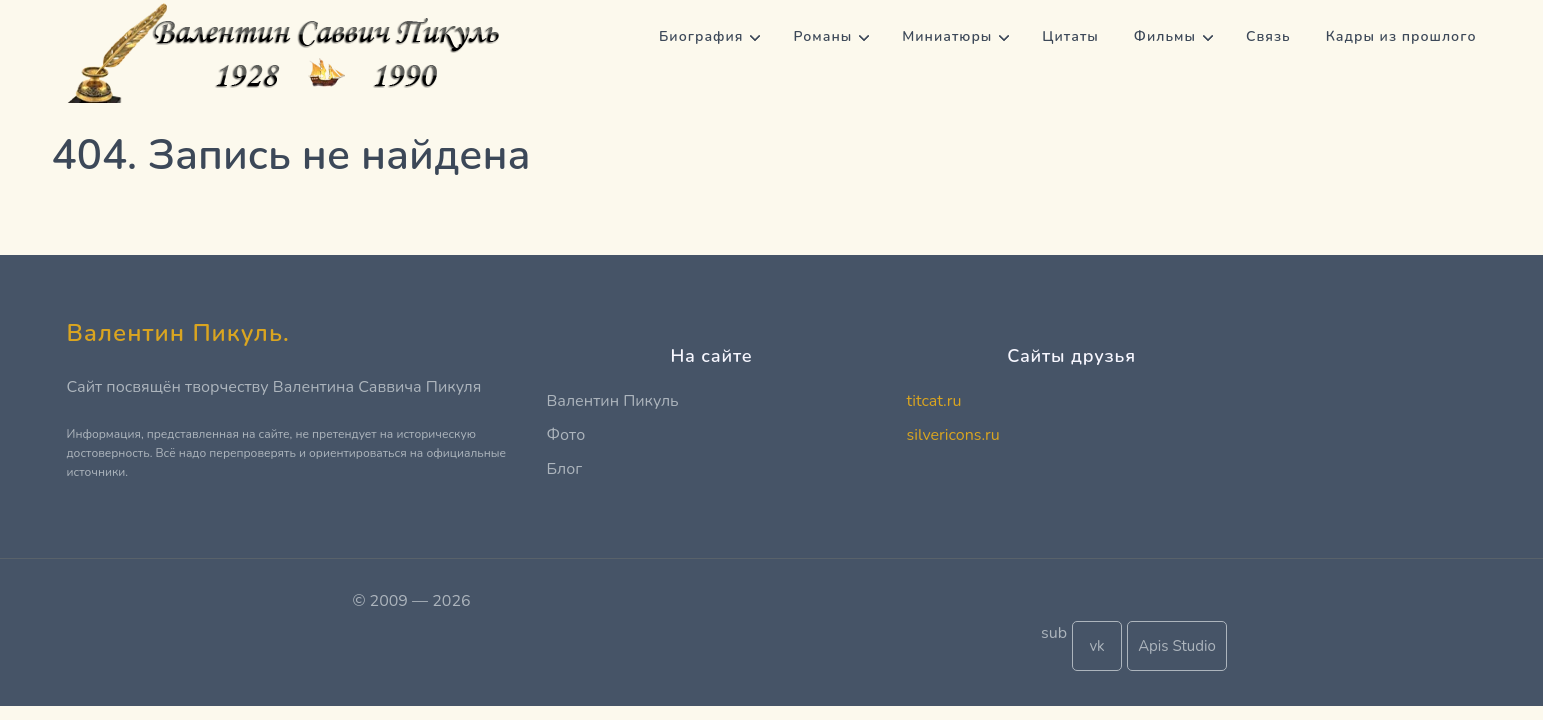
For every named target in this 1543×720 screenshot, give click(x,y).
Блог (565, 469)
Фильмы (1165, 36)
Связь (1268, 36)
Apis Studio (1177, 646)
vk (1096, 646)
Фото (566, 435)
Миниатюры (947, 36)
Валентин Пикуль (613, 401)
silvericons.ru (953, 435)
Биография (701, 36)
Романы (822, 36)
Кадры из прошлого (1401, 36)
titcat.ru (934, 401)
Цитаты (1070, 36)
